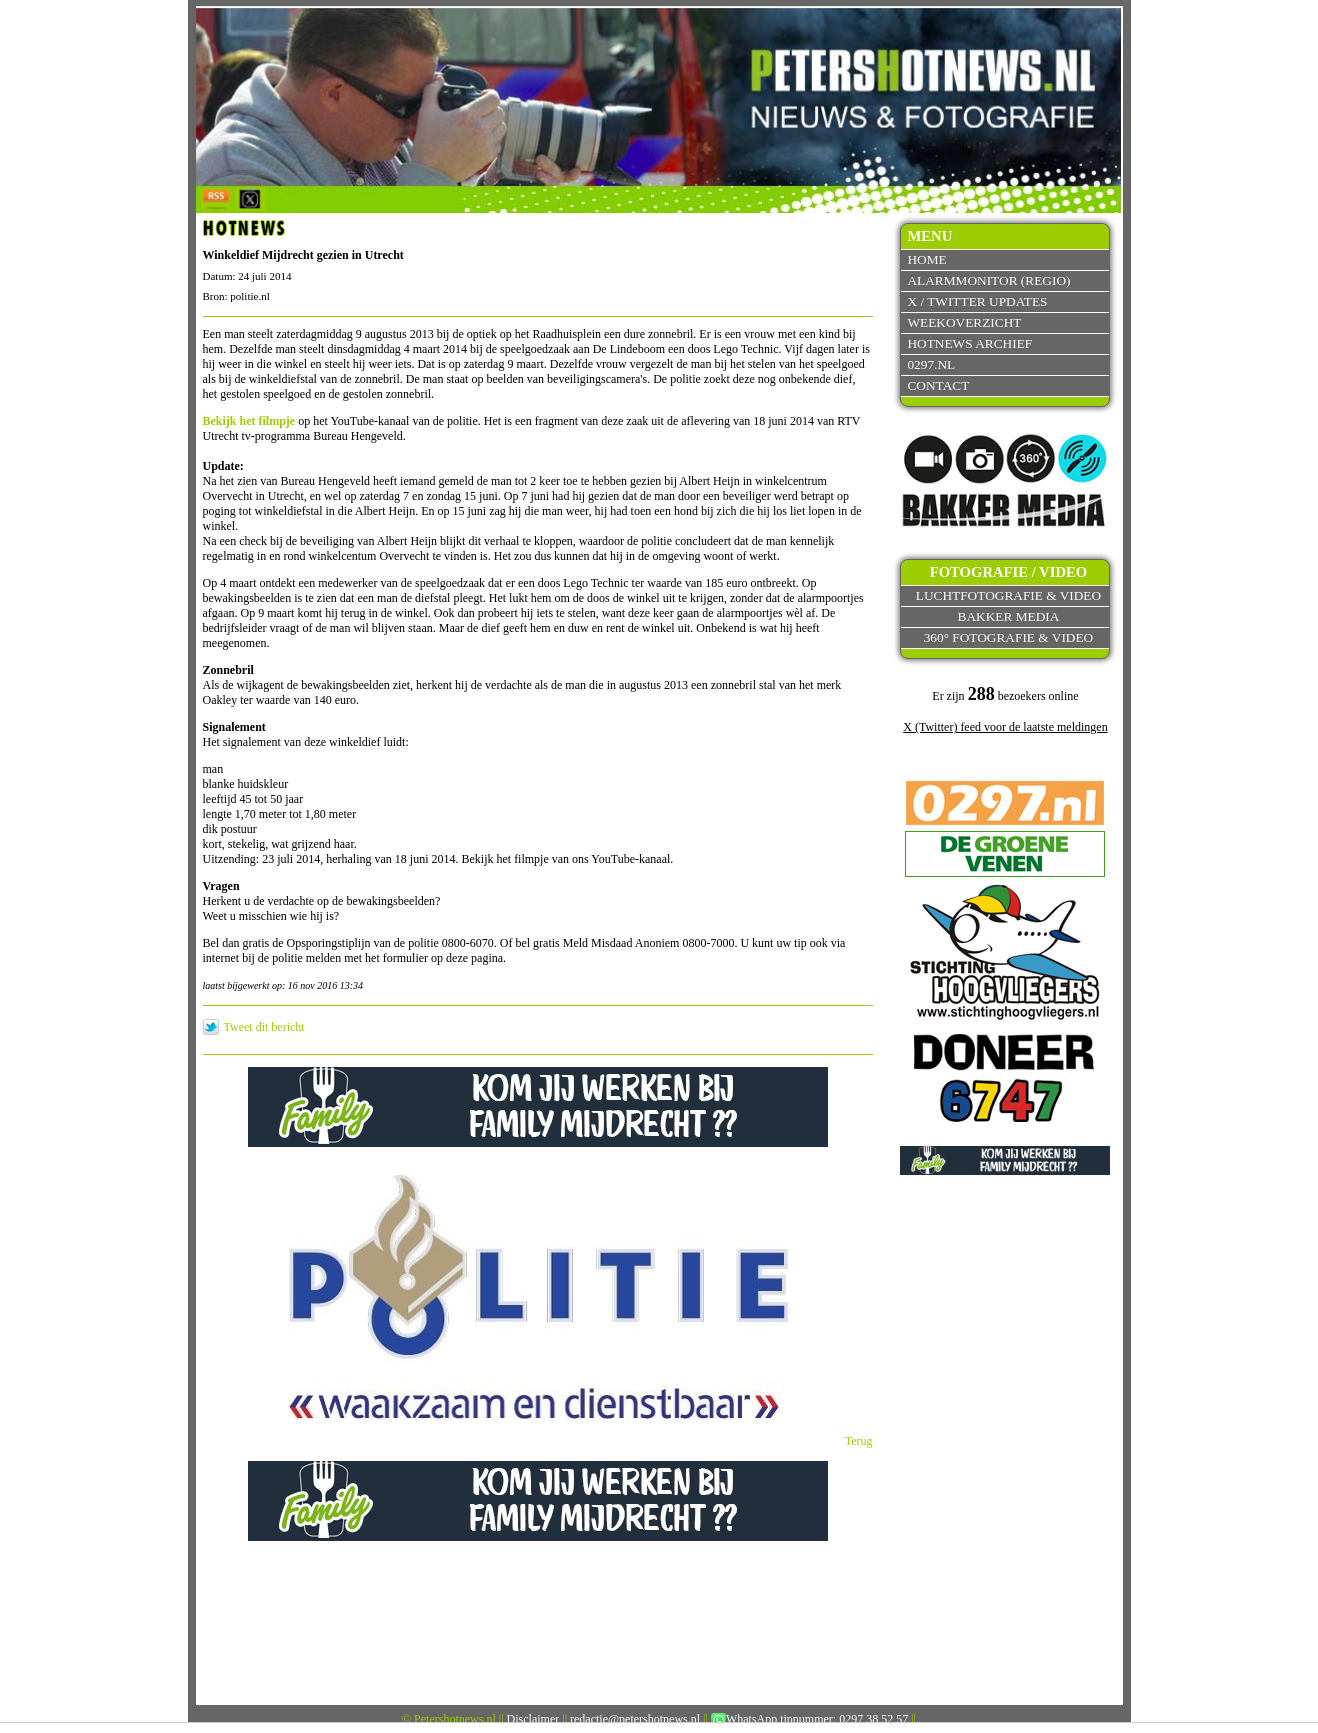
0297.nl (931, 364)
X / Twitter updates (977, 301)
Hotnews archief (969, 343)
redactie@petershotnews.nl (635, 1719)
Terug (859, 1441)
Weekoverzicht (964, 322)
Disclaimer (533, 1719)
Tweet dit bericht (264, 1027)
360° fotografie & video (1009, 637)
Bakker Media (1009, 616)
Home (926, 259)
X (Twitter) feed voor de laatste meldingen (1005, 727)
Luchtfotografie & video (1008, 595)
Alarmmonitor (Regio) (988, 280)
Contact (938, 385)
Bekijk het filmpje (249, 421)
